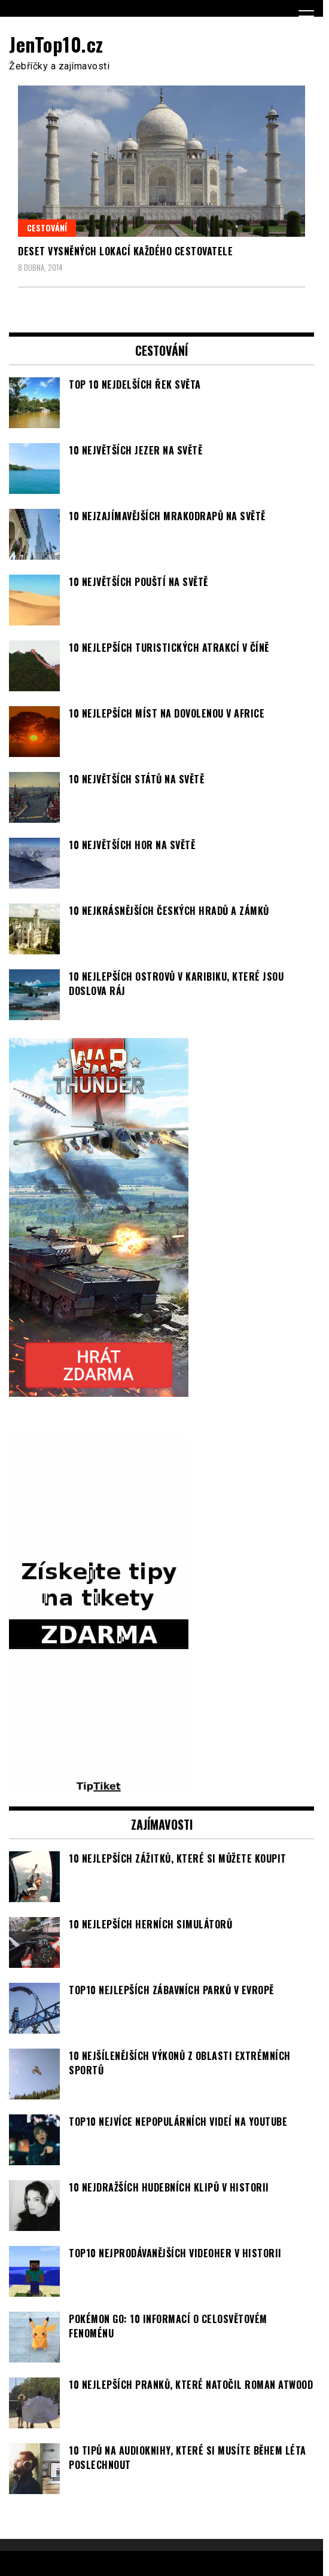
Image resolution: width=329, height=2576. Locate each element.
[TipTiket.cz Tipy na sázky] (98, 1787)
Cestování (47, 227)
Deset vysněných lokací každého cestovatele (125, 251)
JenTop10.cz (56, 44)
